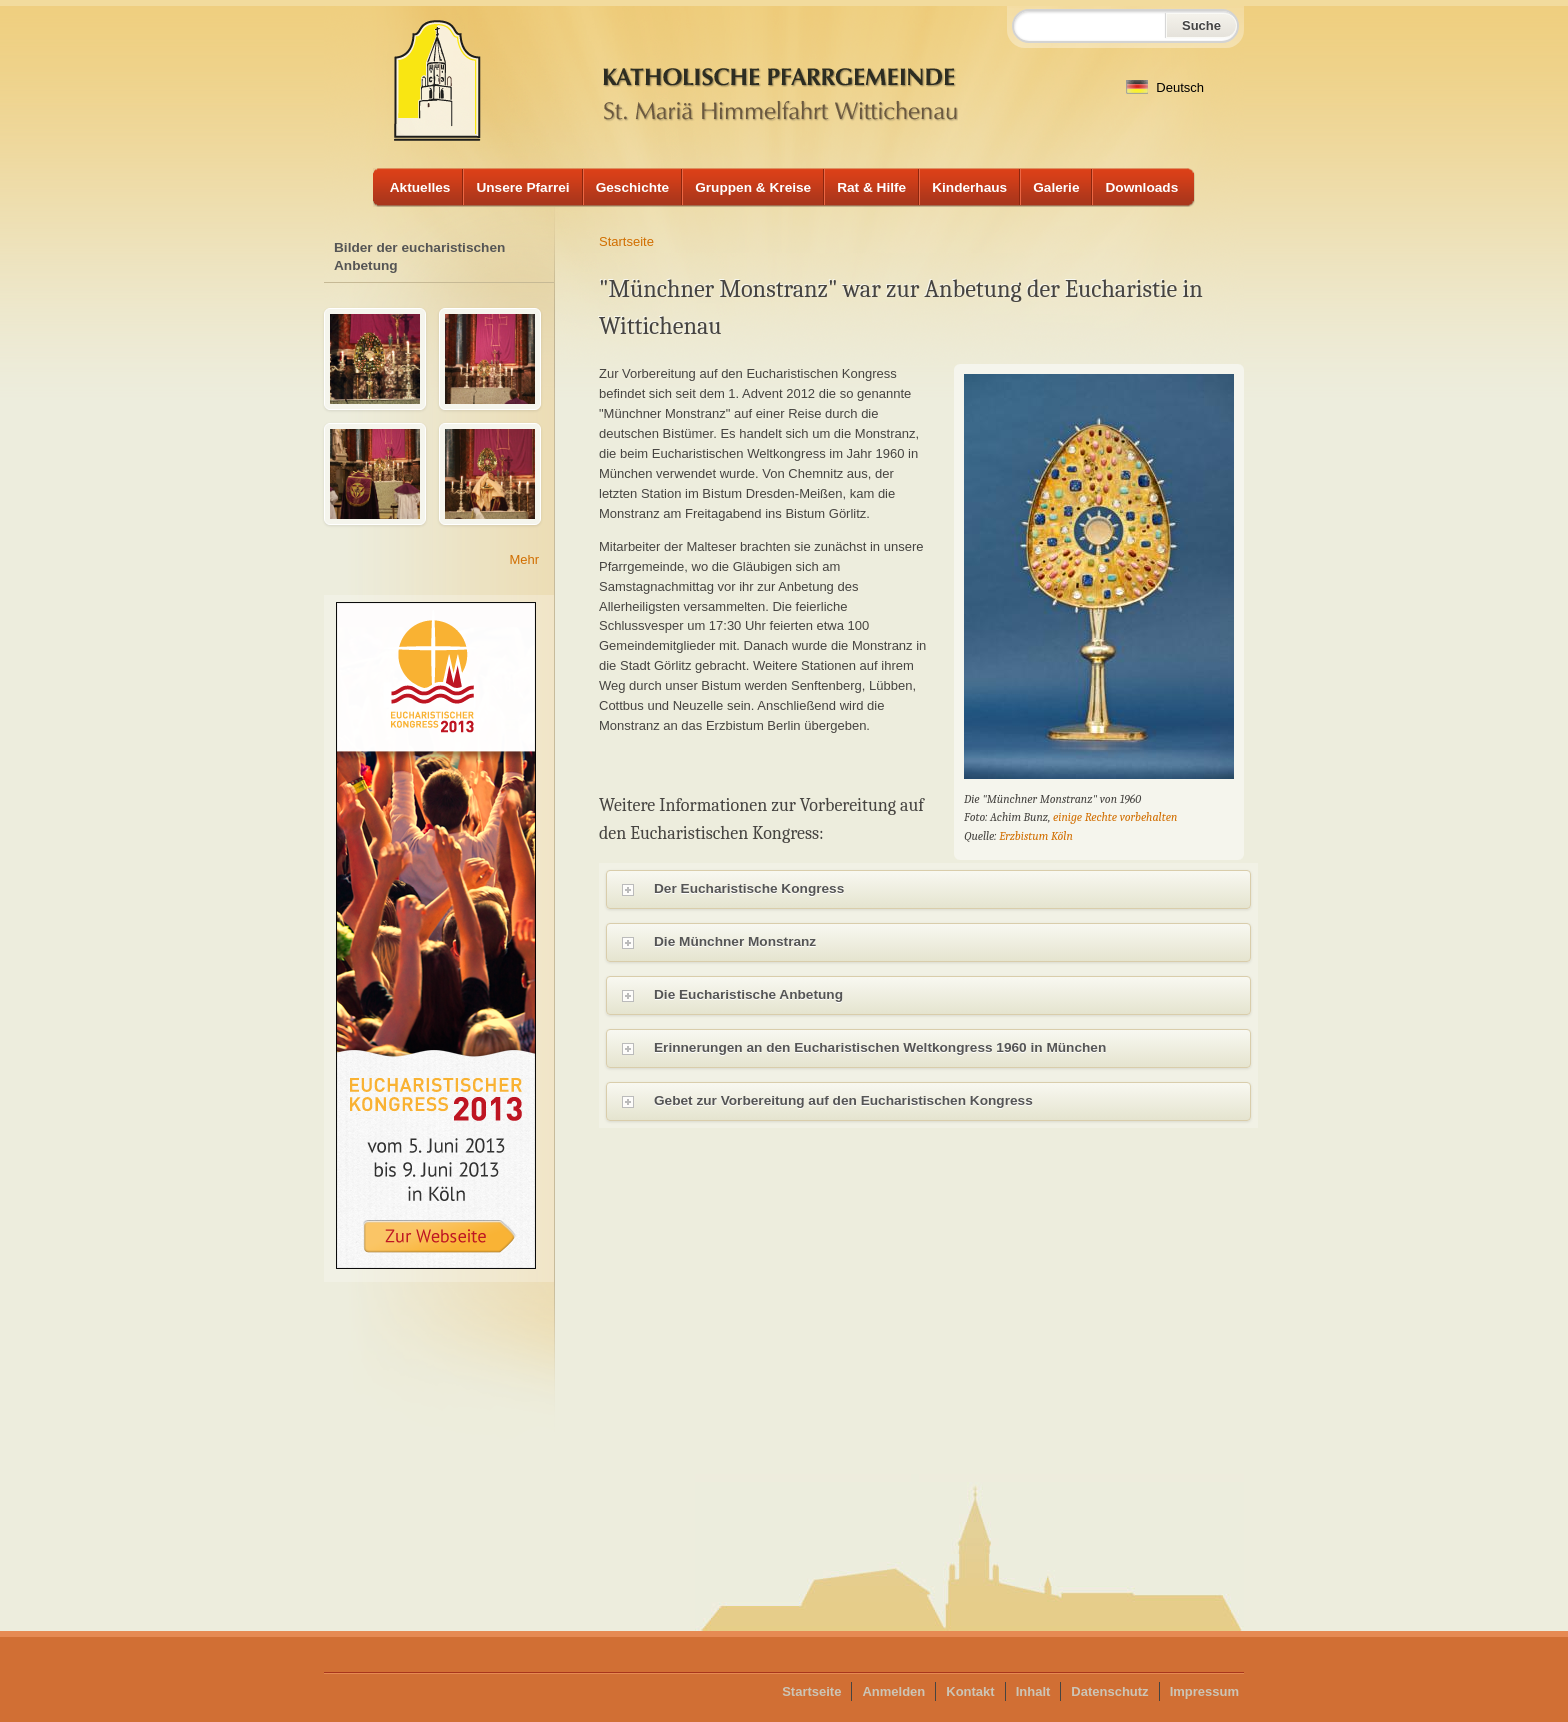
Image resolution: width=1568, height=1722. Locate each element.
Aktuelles (420, 187)
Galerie (1056, 187)
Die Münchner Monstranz (936, 944)
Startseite (626, 241)
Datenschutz (1109, 1691)
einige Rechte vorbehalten (1115, 817)
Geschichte (633, 187)
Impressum (1204, 1691)
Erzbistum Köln (1036, 836)
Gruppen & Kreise (753, 187)
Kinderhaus (969, 187)
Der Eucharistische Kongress (936, 891)
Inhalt (1033, 1691)
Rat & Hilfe (871, 187)
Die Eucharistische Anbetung (936, 997)
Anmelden (893, 1691)
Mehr (524, 559)
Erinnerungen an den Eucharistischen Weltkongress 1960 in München (936, 1050)
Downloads (1141, 187)
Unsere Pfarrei (522, 187)
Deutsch (1165, 87)
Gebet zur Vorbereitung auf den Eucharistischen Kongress (936, 1103)
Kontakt (970, 1691)
